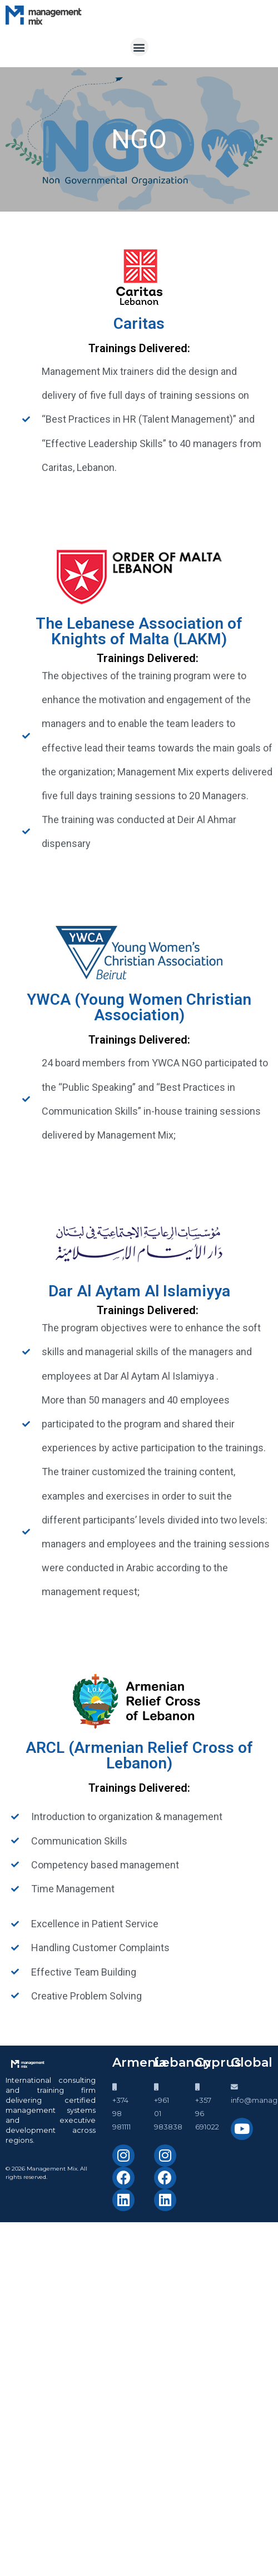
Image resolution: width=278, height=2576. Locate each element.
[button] (139, 47)
